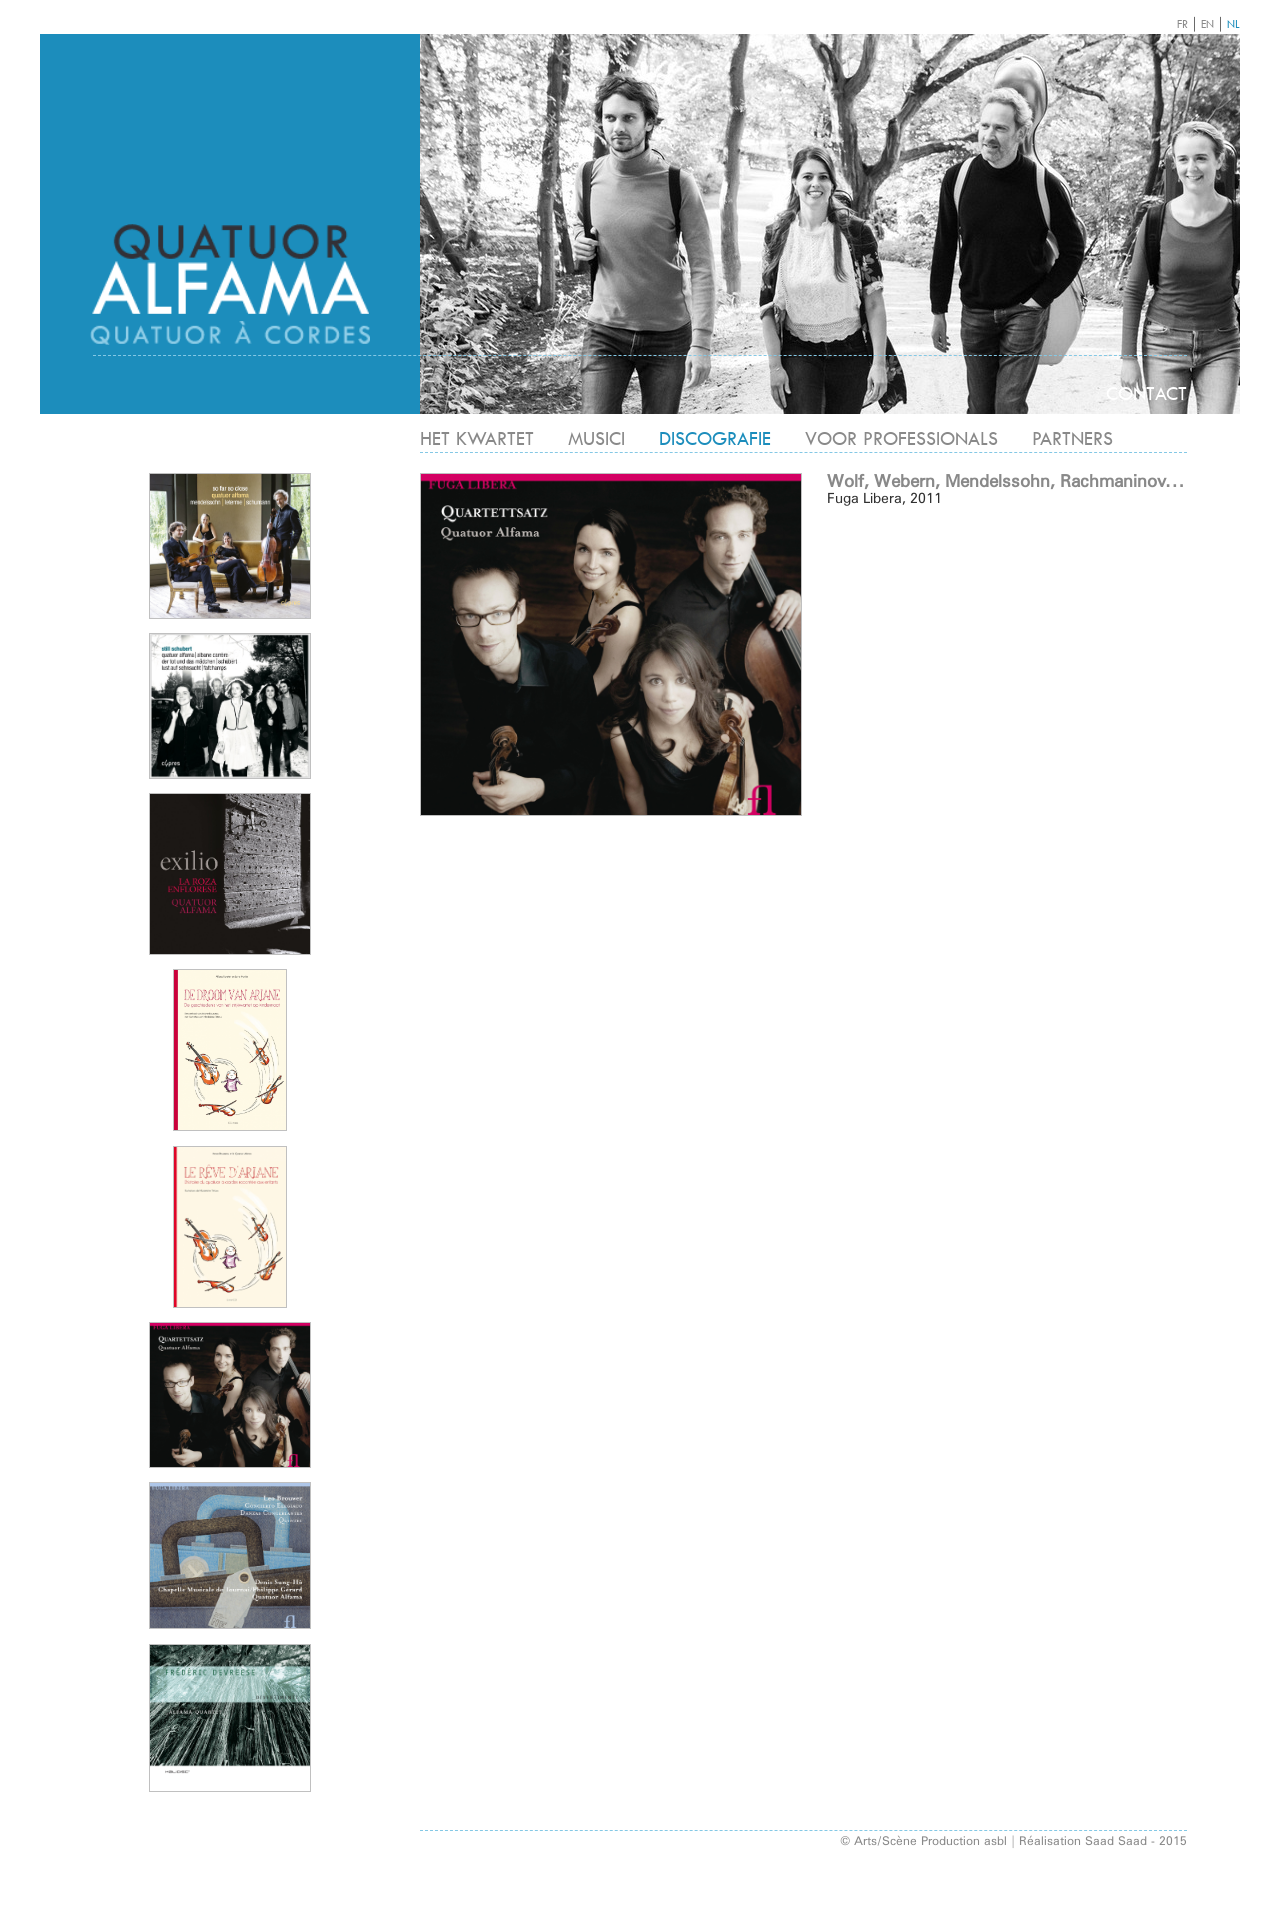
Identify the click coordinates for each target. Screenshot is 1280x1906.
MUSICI (596, 438)
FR (1182, 23)
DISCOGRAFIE (715, 438)
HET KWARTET (477, 438)
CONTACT (1146, 393)
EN (1207, 23)
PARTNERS (1072, 438)
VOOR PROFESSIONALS (901, 438)
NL (1233, 23)
